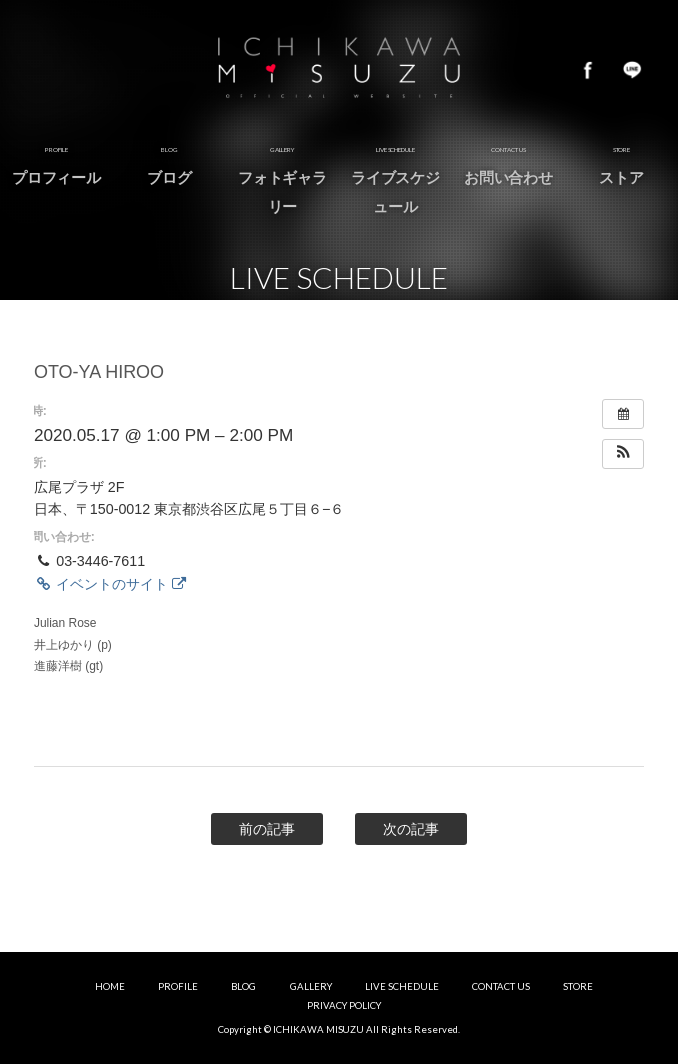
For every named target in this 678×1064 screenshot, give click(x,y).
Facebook (588, 70)
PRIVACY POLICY (344, 1005)
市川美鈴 (339, 70)
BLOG (243, 986)
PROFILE (178, 986)
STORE (578, 986)
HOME (110, 986)
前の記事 (267, 829)
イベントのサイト (110, 584)
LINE (632, 70)
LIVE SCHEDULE (402, 986)
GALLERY (311, 986)
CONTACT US (501, 986)
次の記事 (411, 829)
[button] (623, 454)
